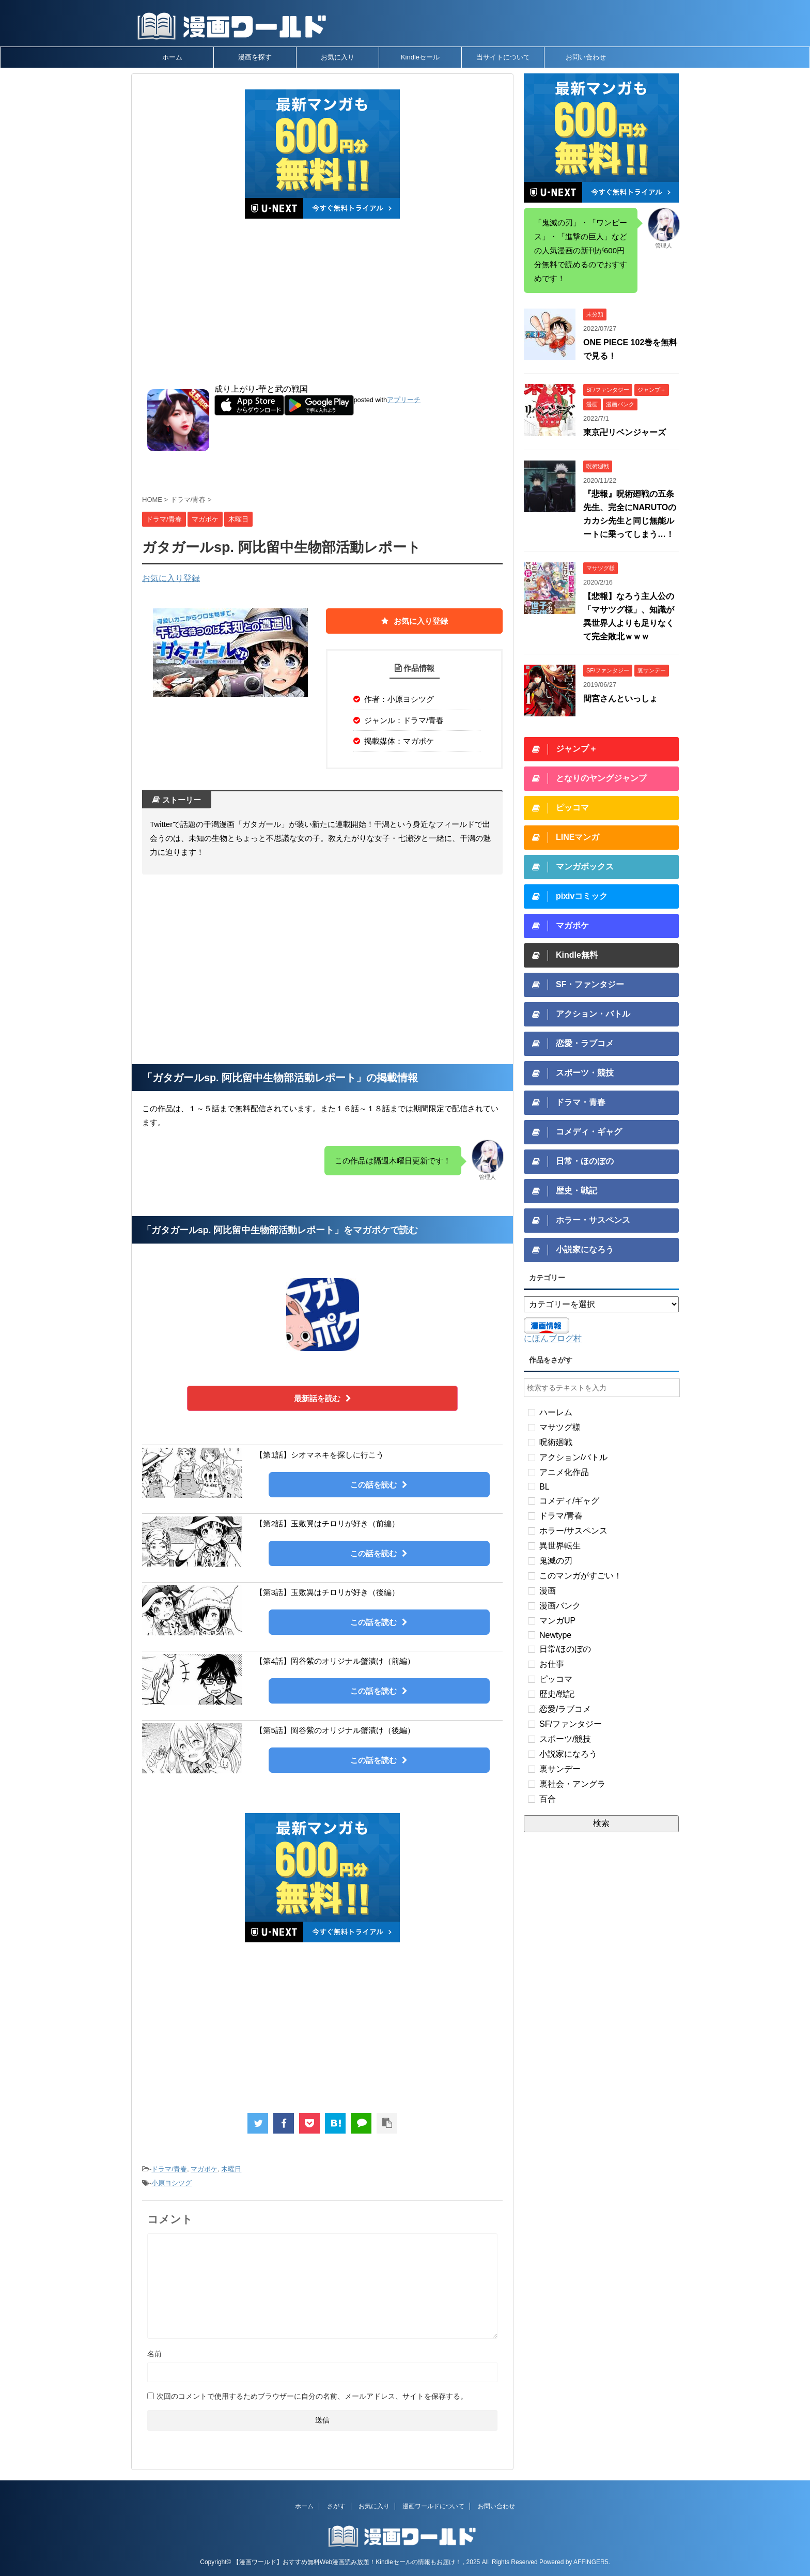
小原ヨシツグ (171, 2183)
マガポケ (204, 2169)
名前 (154, 2354)
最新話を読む (322, 1398)
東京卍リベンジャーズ (624, 432)
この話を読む (379, 1484)
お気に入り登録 (171, 578)
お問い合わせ (586, 57)
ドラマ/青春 (169, 2169)
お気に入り (337, 57)
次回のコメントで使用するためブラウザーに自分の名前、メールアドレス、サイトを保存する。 (312, 2396)
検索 (601, 1823)
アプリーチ (403, 400)
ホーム (172, 57)
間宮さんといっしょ (620, 698)
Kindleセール (420, 57)
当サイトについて (503, 57)
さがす (336, 2506)
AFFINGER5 (590, 2562)
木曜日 (231, 2169)
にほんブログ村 (553, 1338)
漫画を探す (255, 57)
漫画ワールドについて (433, 2506)
